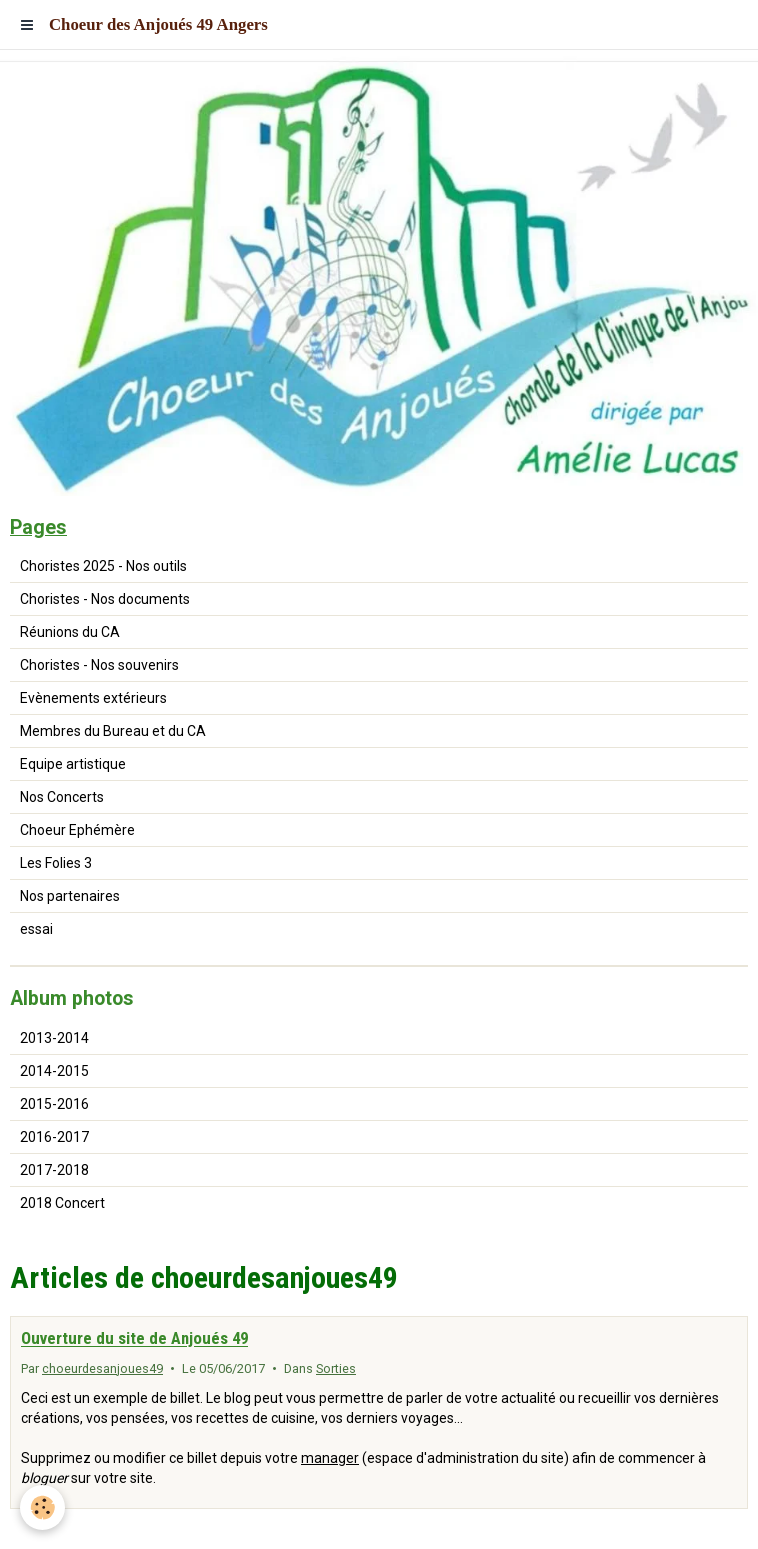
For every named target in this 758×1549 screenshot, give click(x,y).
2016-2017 (54, 1137)
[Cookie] (42, 1507)
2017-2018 (54, 1170)
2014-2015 (54, 1071)
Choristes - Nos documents (105, 599)
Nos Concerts (62, 797)
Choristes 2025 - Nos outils (103, 566)
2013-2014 (54, 1038)
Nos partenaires (70, 896)
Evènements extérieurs (93, 698)
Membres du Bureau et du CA (113, 731)
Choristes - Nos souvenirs (99, 665)
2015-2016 (54, 1104)
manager (330, 1458)
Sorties (336, 1368)
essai (36, 929)
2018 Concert (62, 1203)
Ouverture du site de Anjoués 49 (134, 1339)
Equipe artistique (73, 764)
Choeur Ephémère (77, 830)
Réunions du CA (70, 632)
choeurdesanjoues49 (102, 1368)
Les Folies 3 (56, 863)
